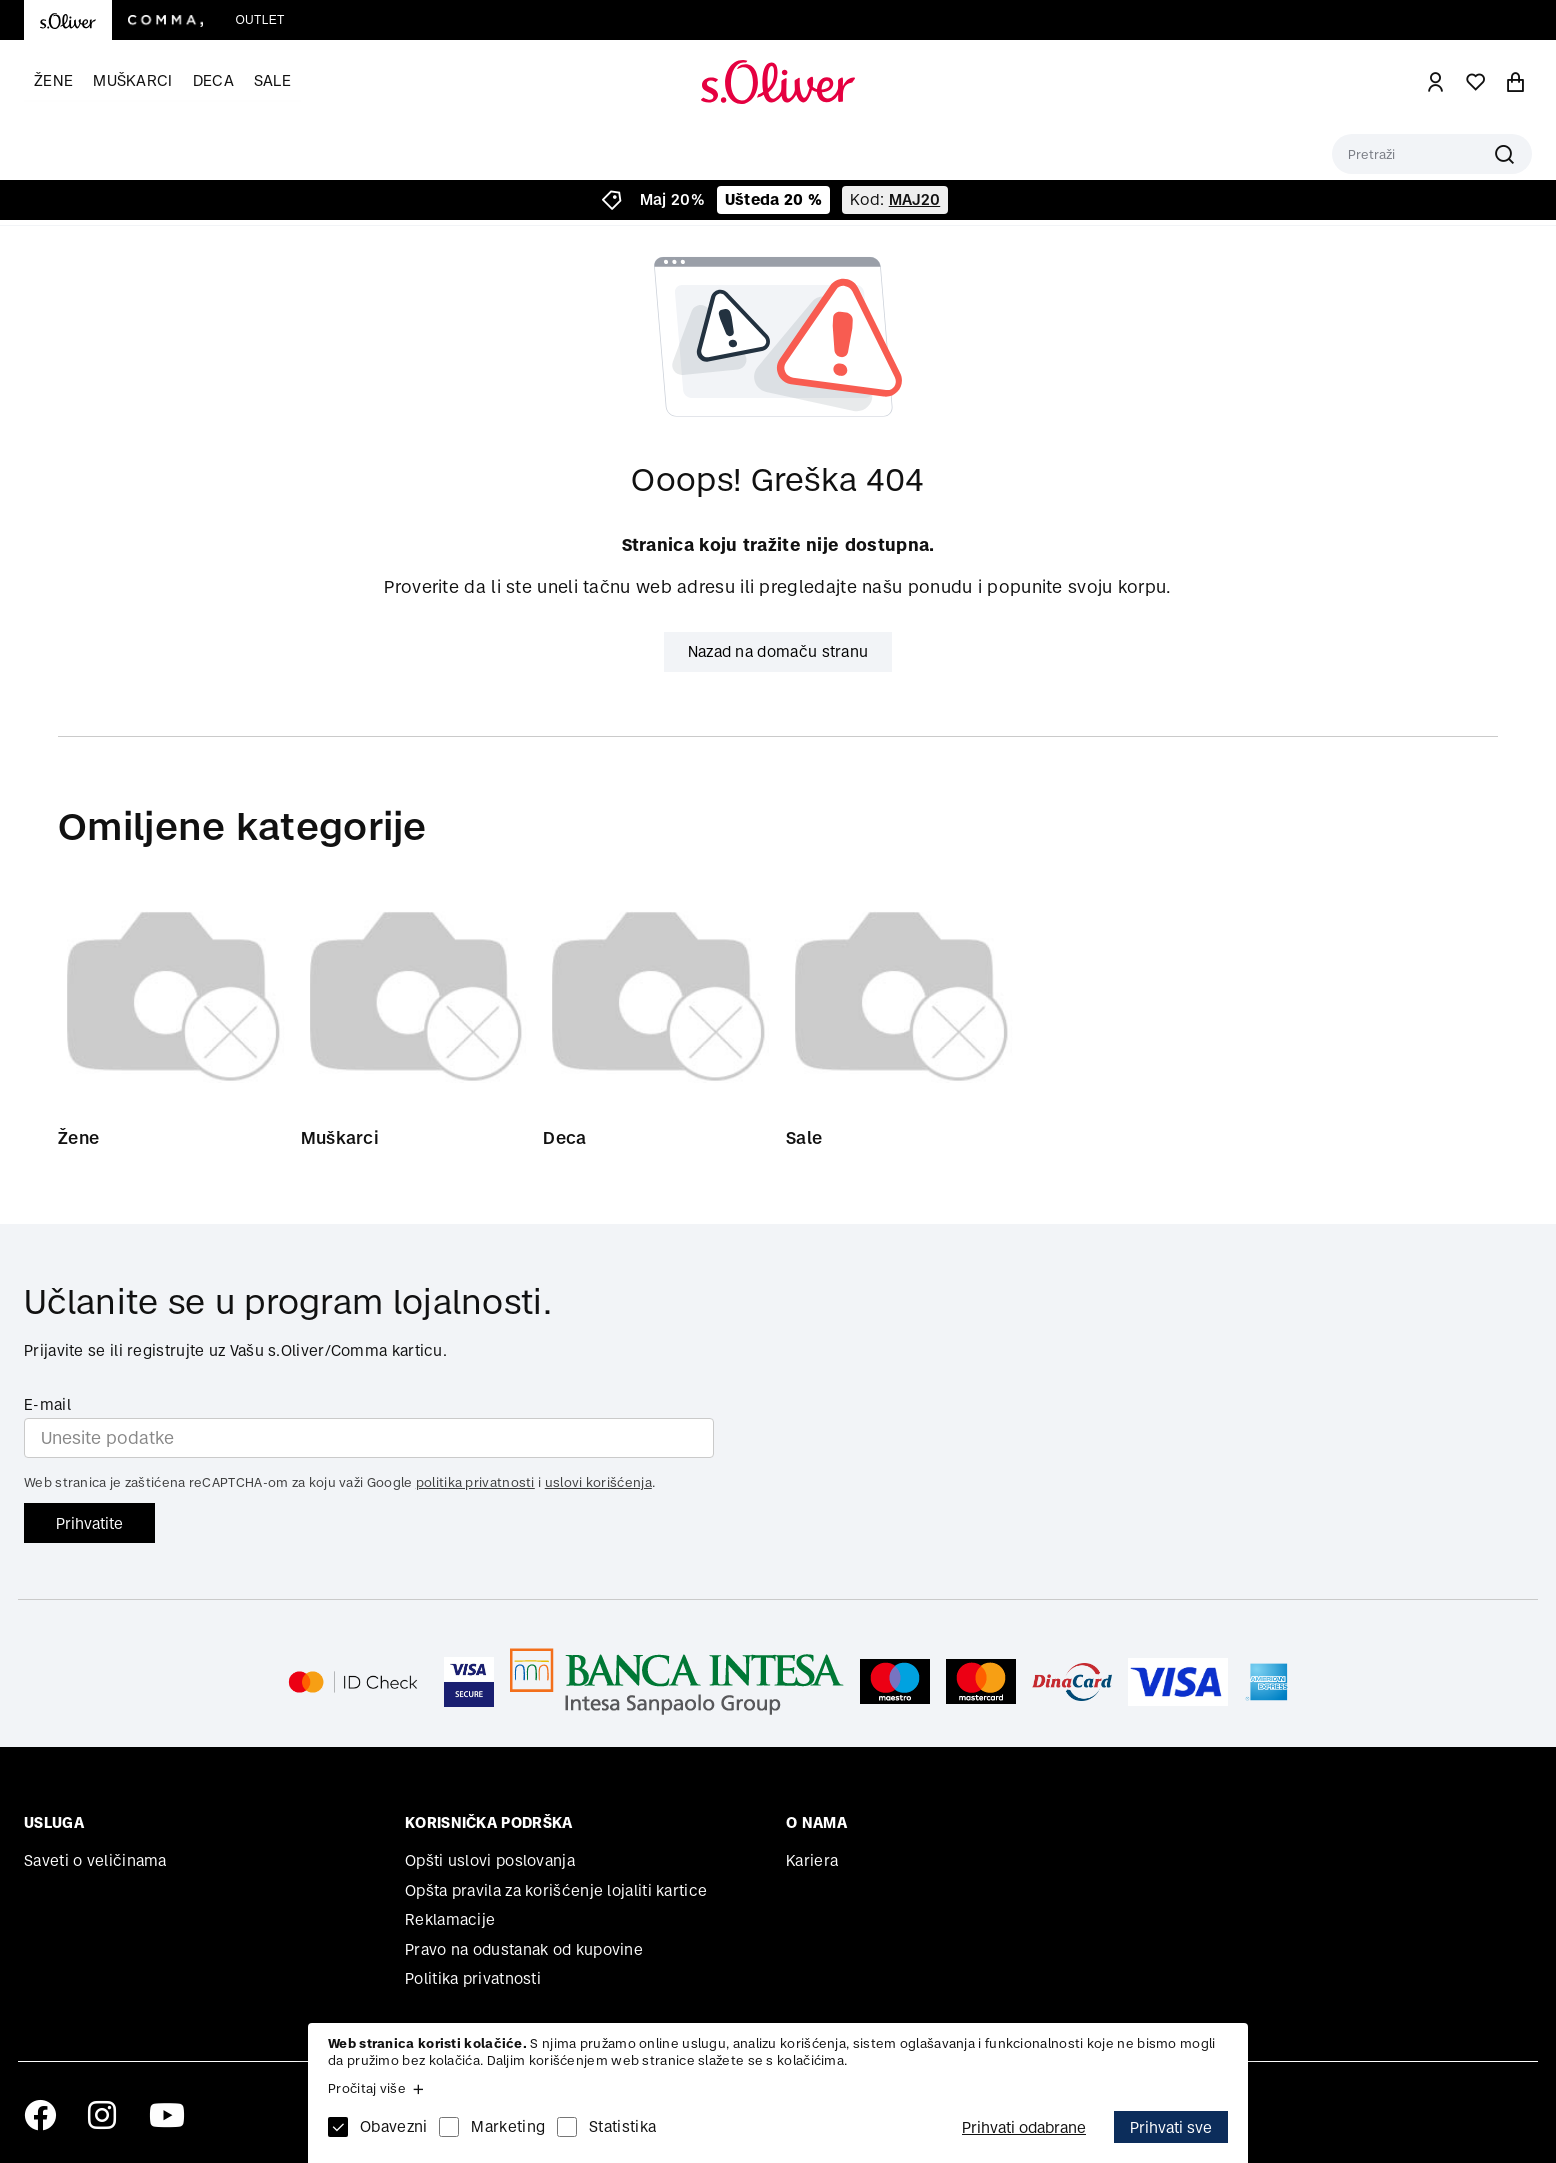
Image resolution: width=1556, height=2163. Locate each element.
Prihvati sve (1171, 2127)
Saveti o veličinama (95, 1860)
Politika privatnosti (473, 1979)
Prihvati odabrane (1024, 2127)
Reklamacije (450, 1919)
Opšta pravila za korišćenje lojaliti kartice (556, 1890)
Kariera (812, 1860)
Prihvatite (89, 1523)
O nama (816, 1823)
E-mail (47, 1404)
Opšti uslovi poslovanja (490, 1860)
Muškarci (132, 80)
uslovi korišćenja (598, 1483)
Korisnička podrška (488, 1823)
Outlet (259, 20)
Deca (213, 80)
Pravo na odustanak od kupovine (524, 1949)
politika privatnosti (475, 1483)
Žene (53, 80)
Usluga (54, 1823)
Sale (272, 80)
